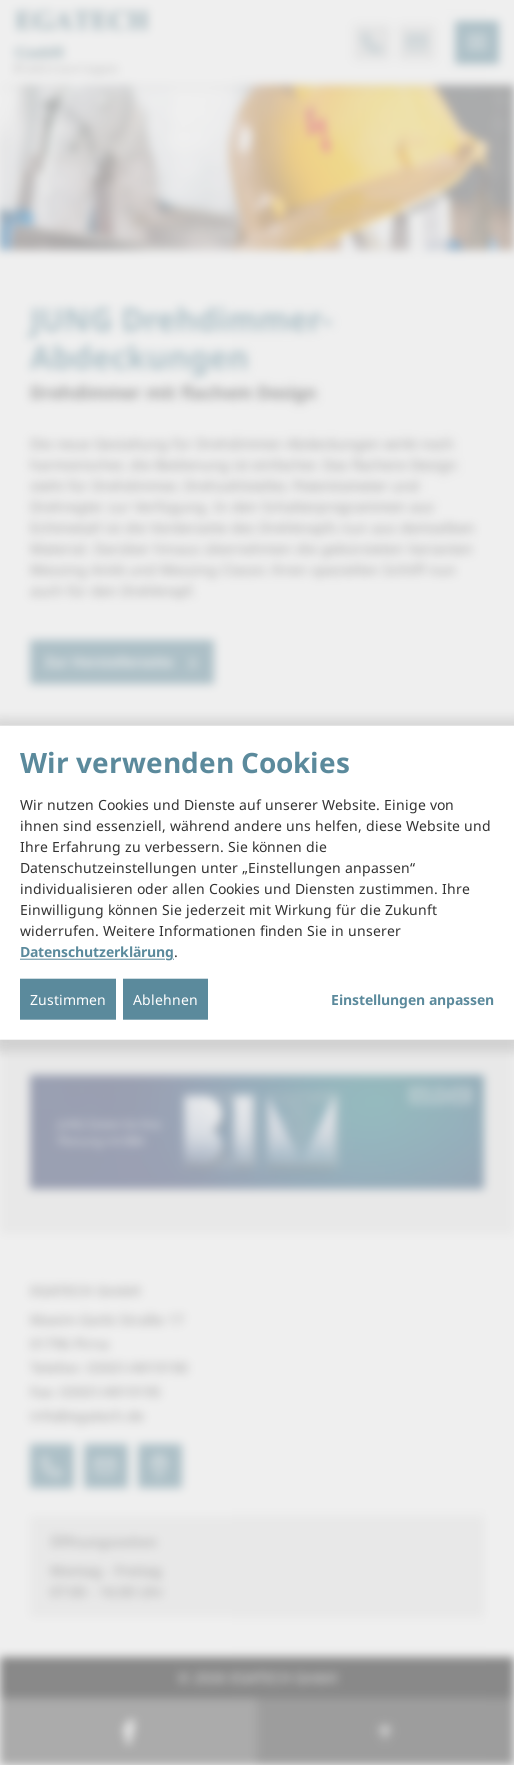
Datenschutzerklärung (97, 951)
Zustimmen (68, 999)
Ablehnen (165, 999)
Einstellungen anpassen (412, 1000)
